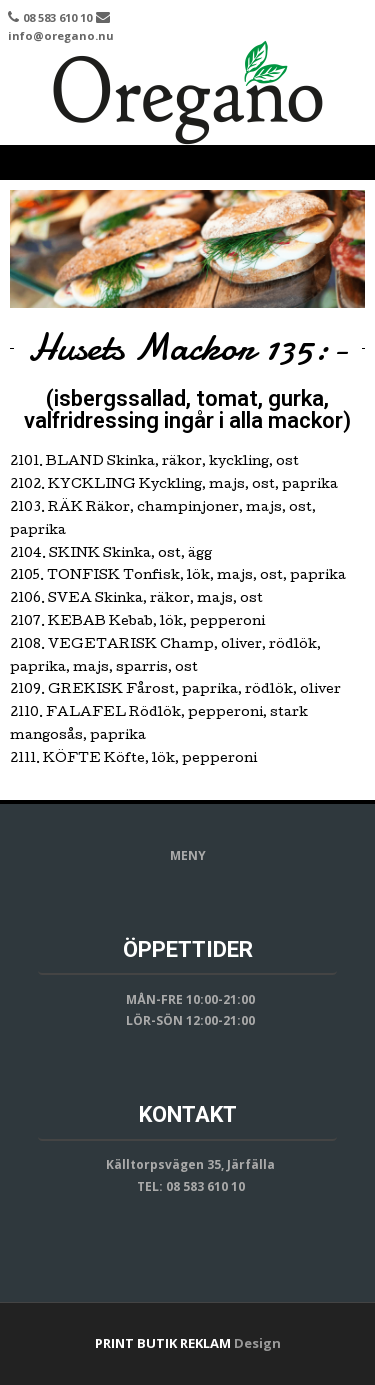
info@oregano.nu (61, 35)
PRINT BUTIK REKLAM (163, 1343)
